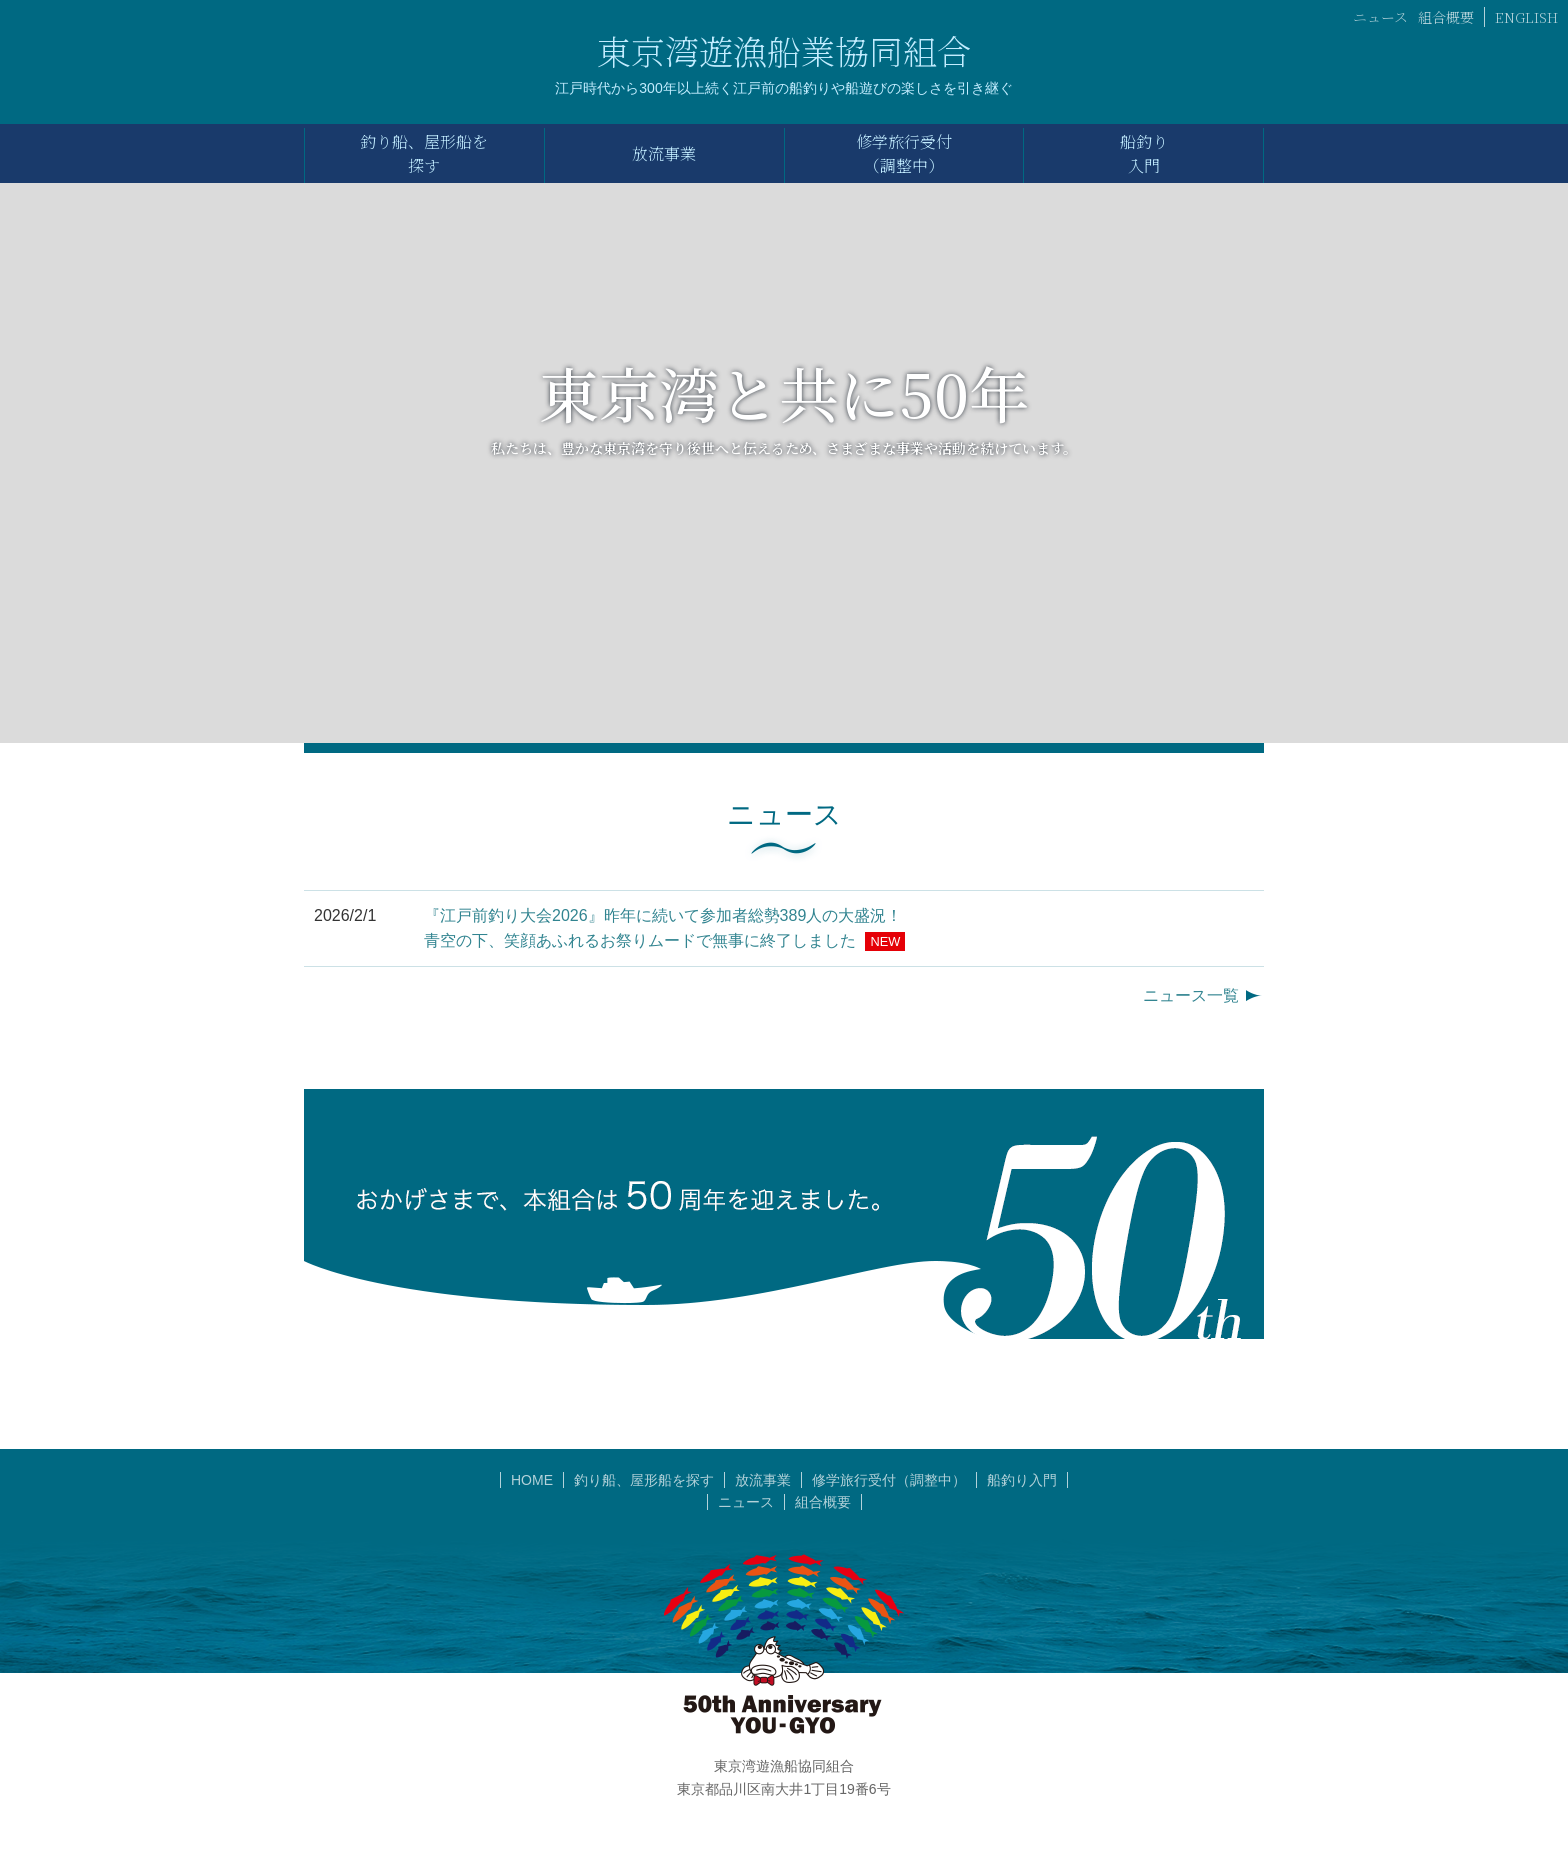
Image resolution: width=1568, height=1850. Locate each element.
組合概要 (1446, 17)
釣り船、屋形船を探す (644, 1480)
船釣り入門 (1022, 1480)
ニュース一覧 (1191, 995)
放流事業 (763, 1480)
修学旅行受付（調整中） (889, 1480)
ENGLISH (1526, 17)
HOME (532, 1480)
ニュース (1380, 17)
